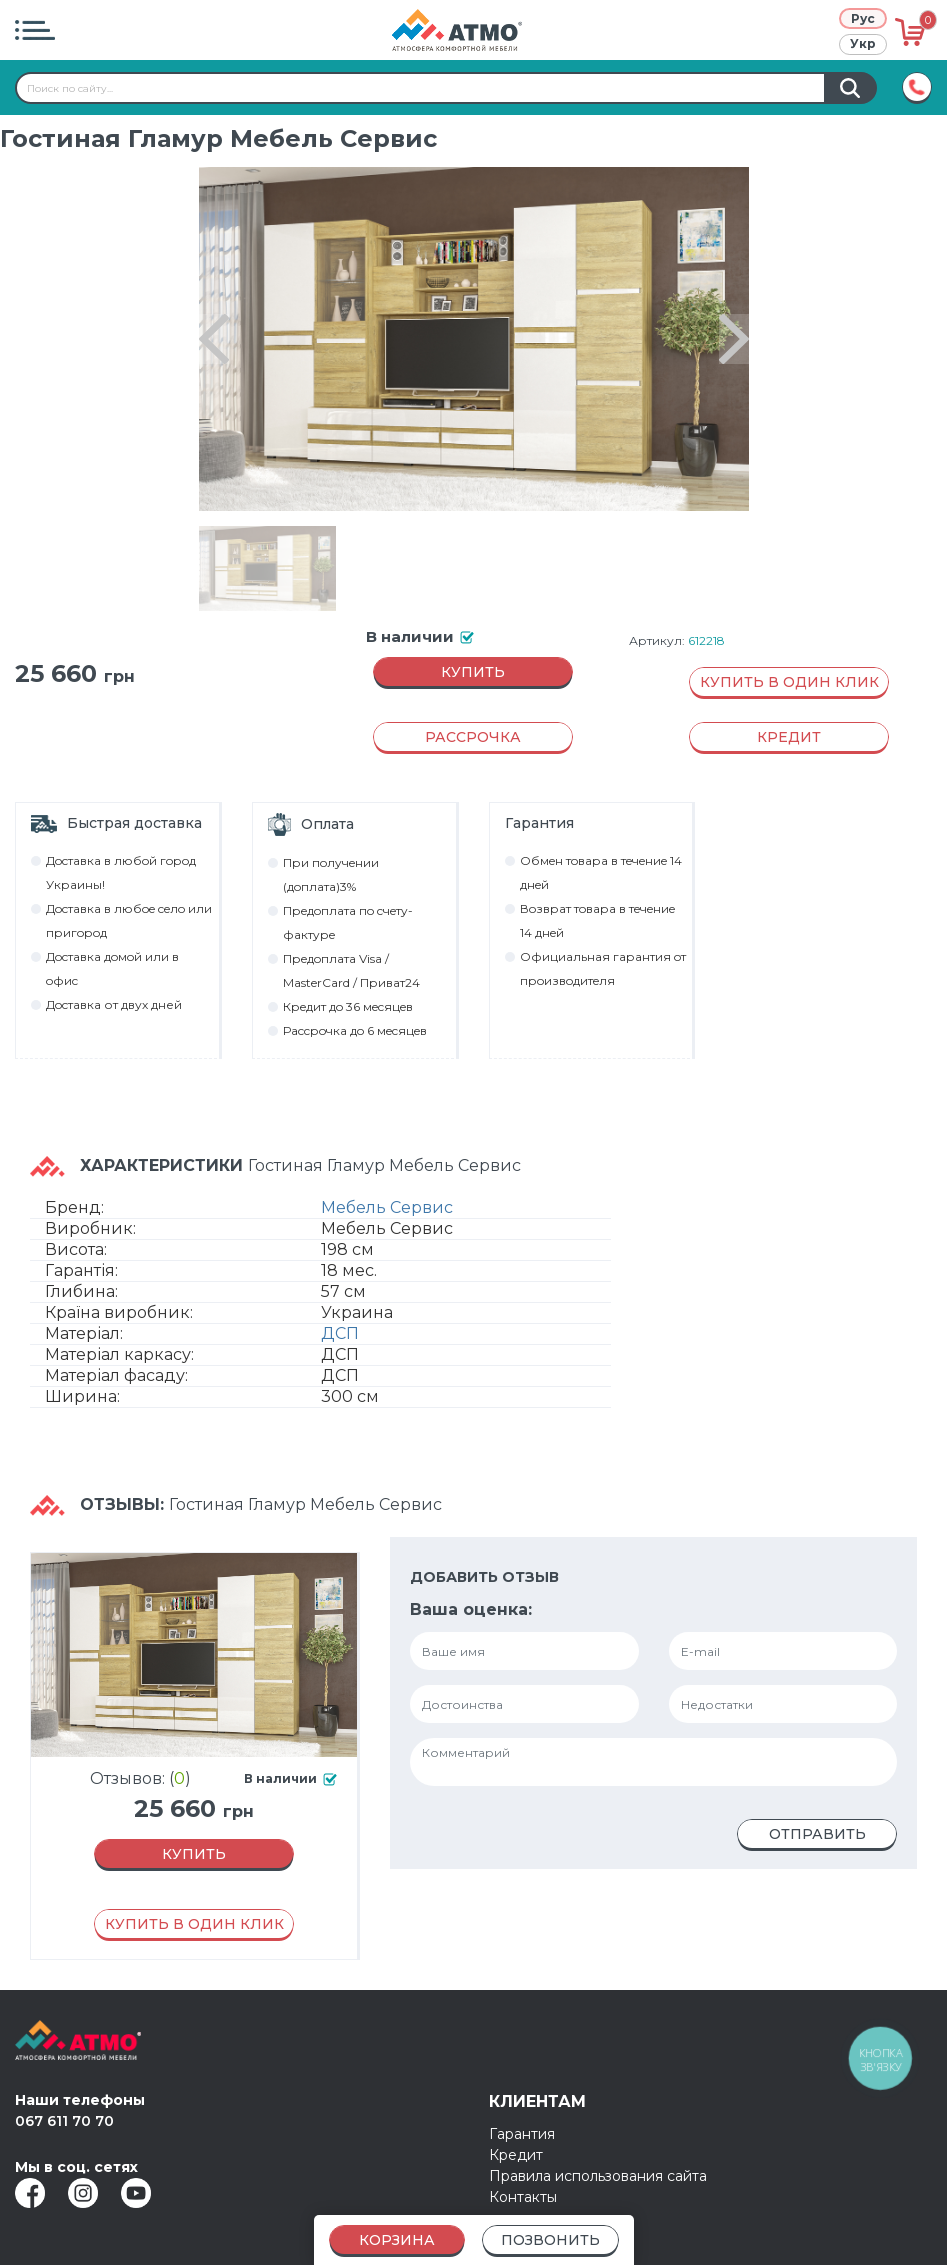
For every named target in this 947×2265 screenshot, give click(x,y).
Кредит (516, 2155)
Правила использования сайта (598, 2176)
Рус (863, 18)
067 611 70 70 (64, 2121)
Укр (863, 43)
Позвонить (550, 2240)
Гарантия (522, 2134)
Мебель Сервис (387, 1207)
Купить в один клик (789, 682)
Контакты (523, 2197)
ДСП (340, 1333)
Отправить (817, 1834)
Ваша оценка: (471, 1609)
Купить (473, 672)
